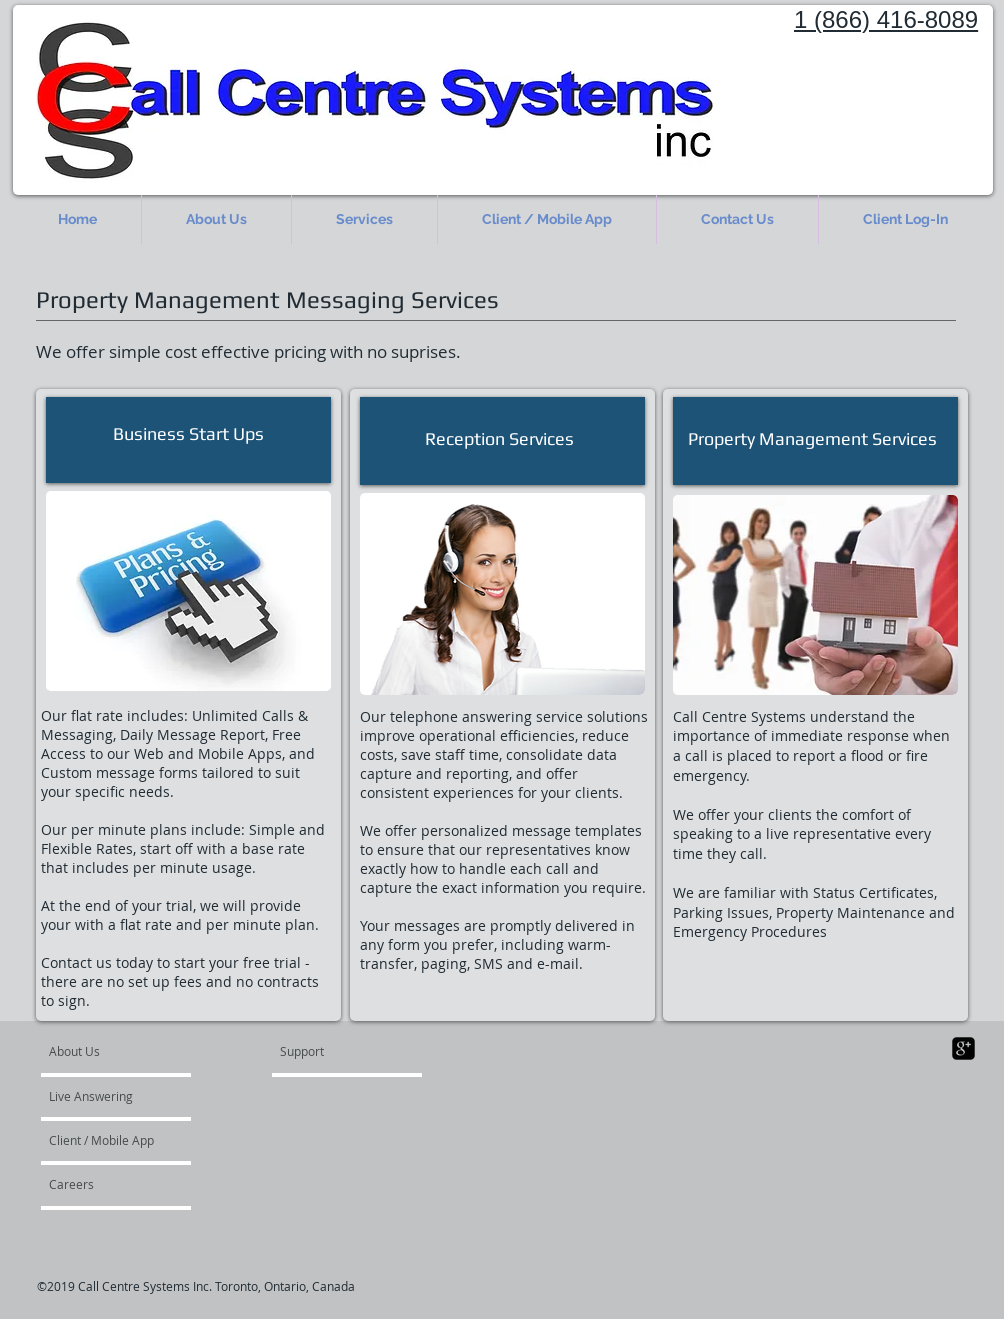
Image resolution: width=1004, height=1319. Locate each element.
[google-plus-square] (963, 1048)
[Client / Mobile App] (103, 1140)
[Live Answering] (106, 1096)
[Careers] (102, 1184)
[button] (364, 219)
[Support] (327, 1051)
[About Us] (125, 1051)
